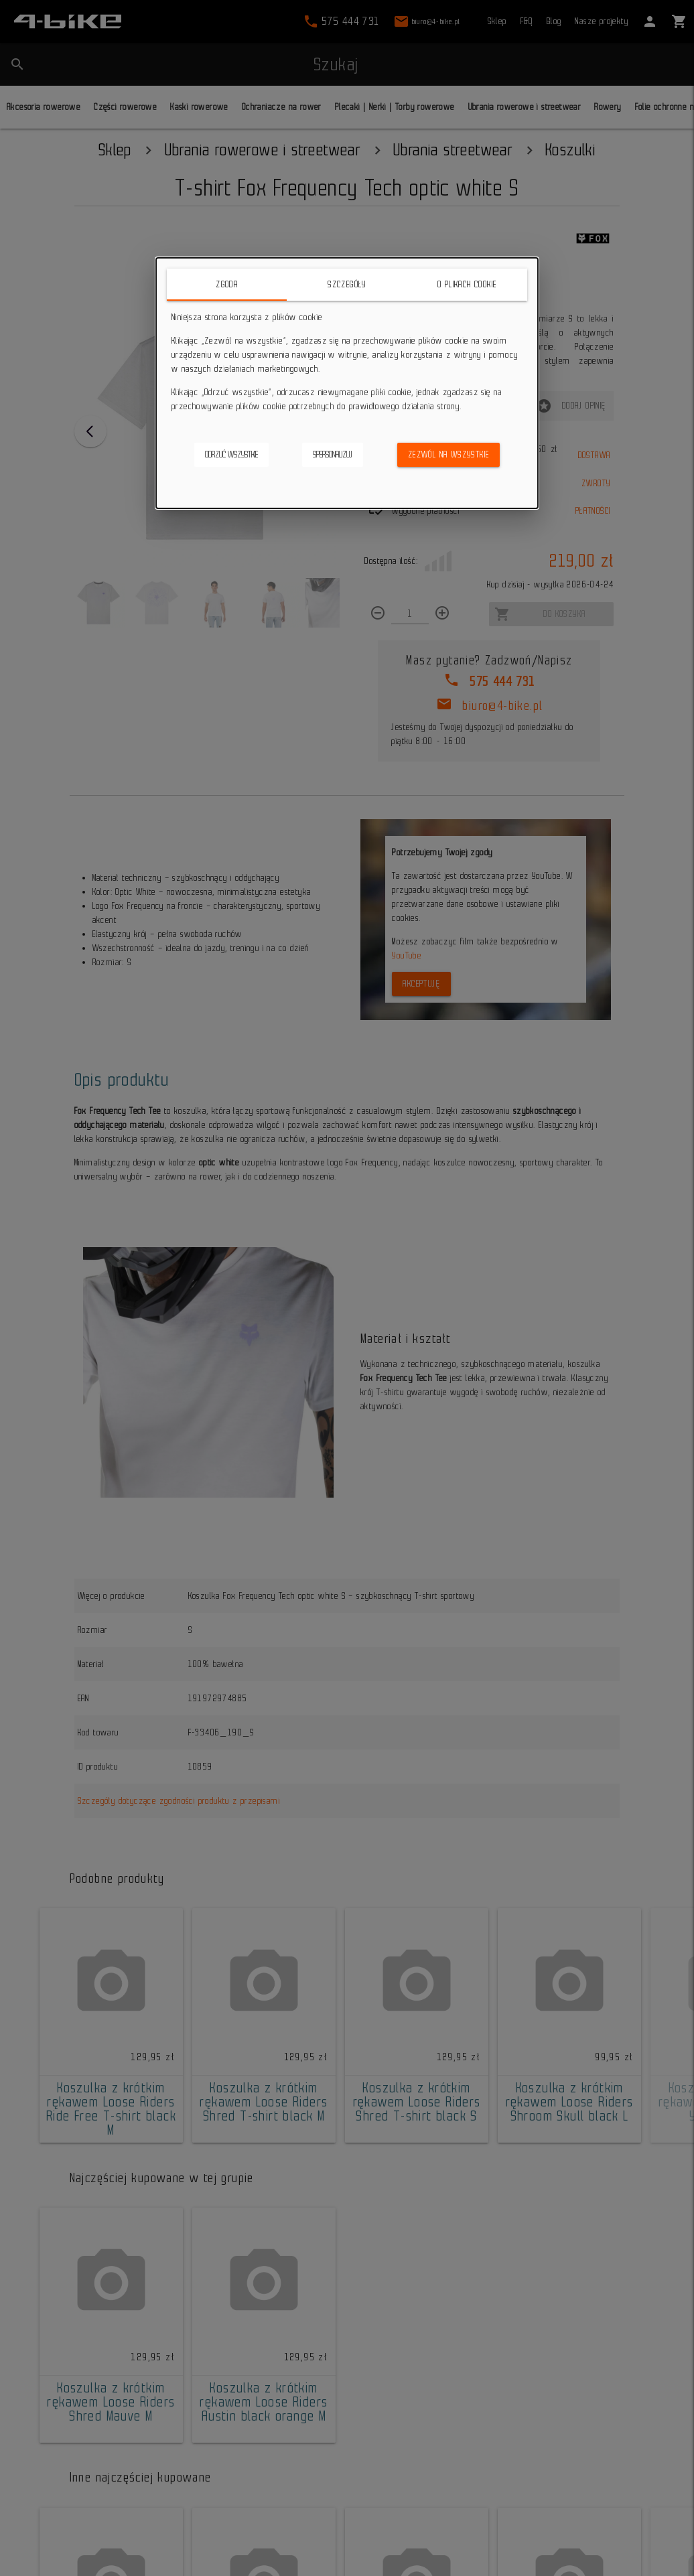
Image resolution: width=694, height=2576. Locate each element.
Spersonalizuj (332, 454)
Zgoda (227, 284)
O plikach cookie (466, 284)
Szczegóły (347, 284)
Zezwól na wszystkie (449, 454)
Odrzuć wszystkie (231, 454)
